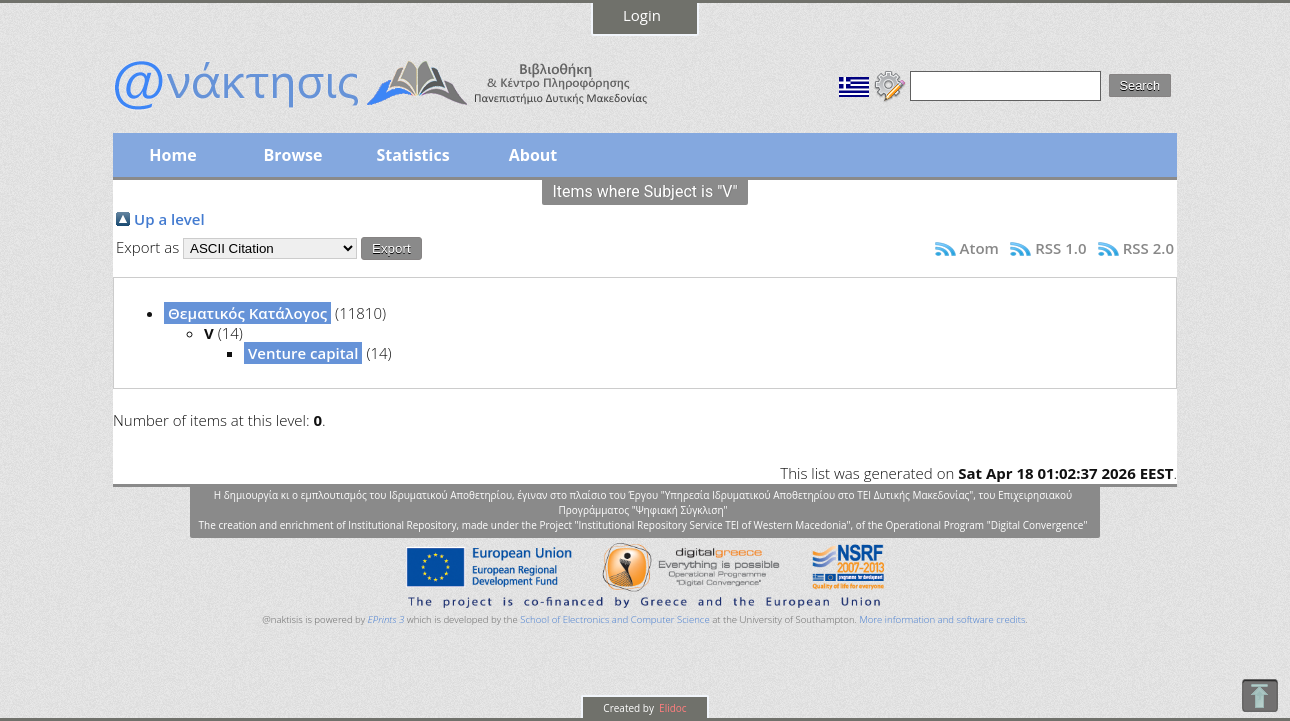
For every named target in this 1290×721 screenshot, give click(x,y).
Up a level (169, 219)
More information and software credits (942, 619)
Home (172, 155)
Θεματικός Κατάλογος (247, 313)
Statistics (412, 155)
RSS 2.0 (1148, 248)
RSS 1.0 (1060, 248)
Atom (979, 248)
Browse (292, 155)
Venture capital (303, 353)
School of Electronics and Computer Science (614, 619)
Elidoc (672, 708)
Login (642, 15)
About (533, 155)
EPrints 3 (386, 619)
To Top (1259, 695)
